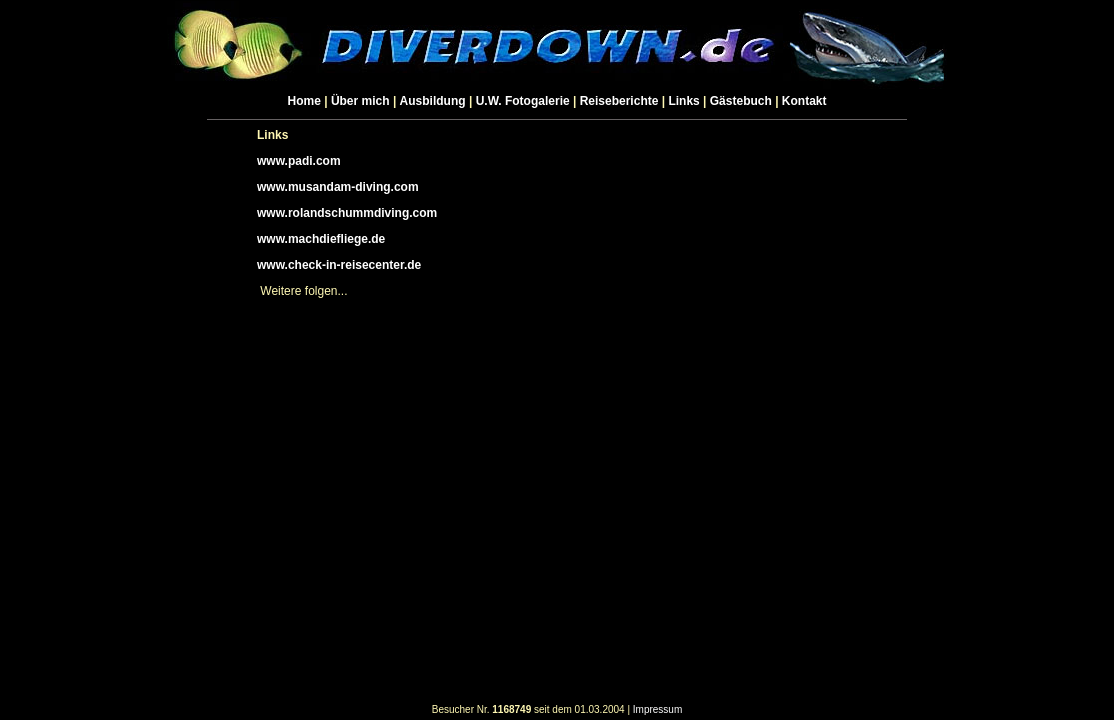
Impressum (657, 709)
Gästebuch (741, 101)
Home (304, 101)
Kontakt (804, 101)
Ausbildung (433, 101)
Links (683, 101)
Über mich (360, 101)
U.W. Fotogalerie (523, 101)
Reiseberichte (619, 101)
